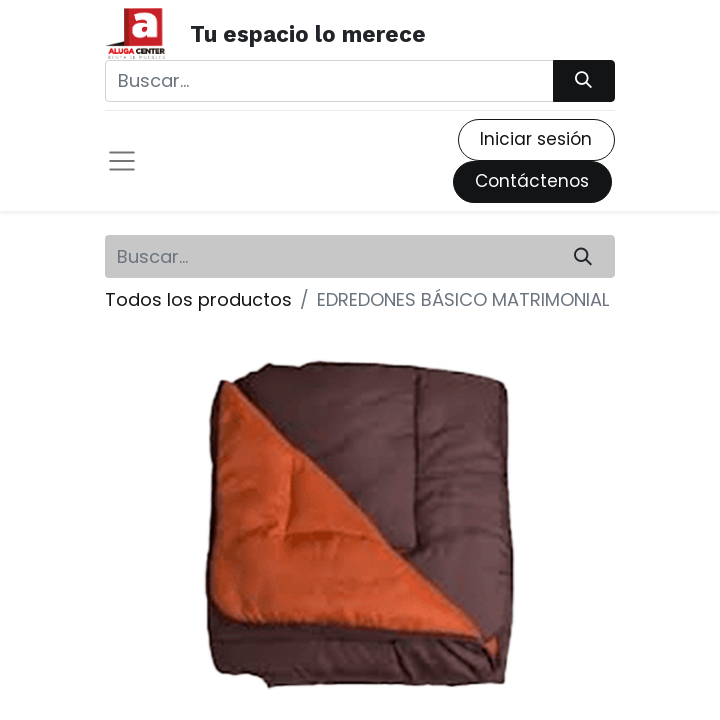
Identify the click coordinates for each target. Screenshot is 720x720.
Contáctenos (532, 181)
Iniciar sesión (536, 139)
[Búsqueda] (584, 81)
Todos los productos (198, 299)
